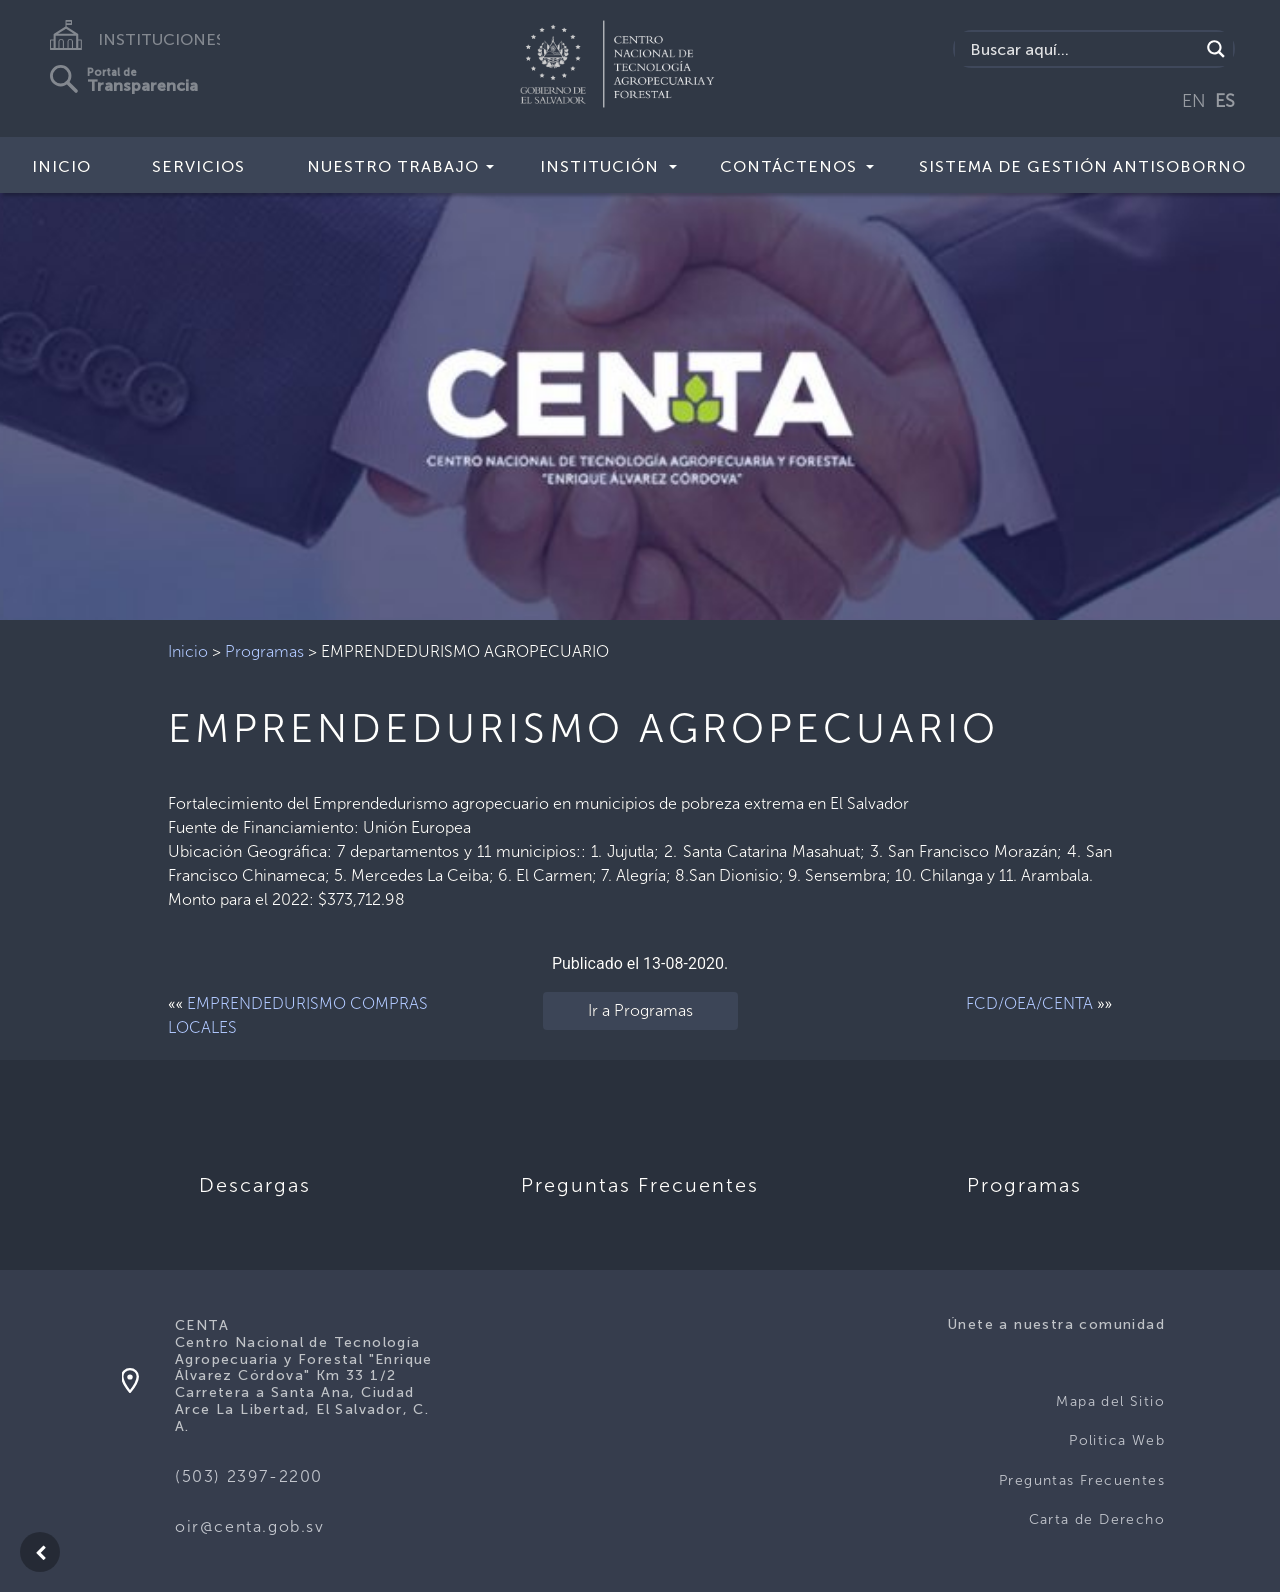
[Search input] (1082, 49)
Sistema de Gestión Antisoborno (1082, 166)
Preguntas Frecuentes (1082, 1480)
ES (1225, 101)
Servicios (198, 166)
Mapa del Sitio (1110, 1401)
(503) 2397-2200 (249, 1476)
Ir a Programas (640, 1010)
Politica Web (1117, 1440)
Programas (264, 651)
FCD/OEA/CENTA (1029, 1003)
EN (1194, 101)
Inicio (61, 166)
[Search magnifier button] (1216, 49)
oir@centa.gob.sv (250, 1526)
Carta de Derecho (1097, 1519)
